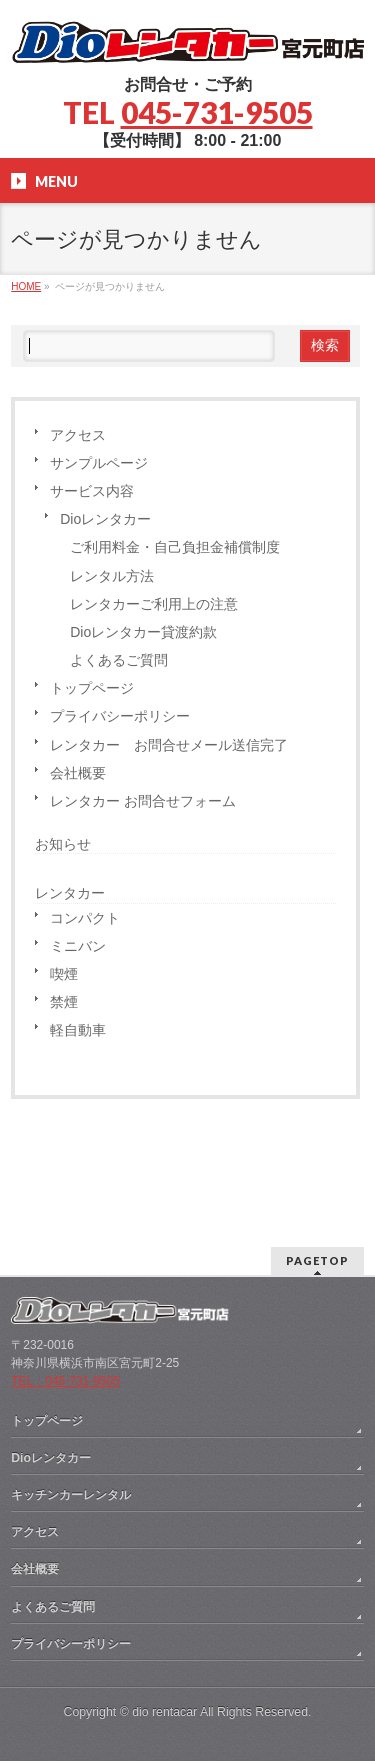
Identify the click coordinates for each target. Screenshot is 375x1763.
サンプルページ (99, 463)
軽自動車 (78, 1030)
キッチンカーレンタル (71, 1377)
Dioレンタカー (105, 519)
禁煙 (64, 1002)
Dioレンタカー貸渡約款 (143, 632)
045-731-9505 (217, 112)
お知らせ (63, 844)
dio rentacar (164, 1594)
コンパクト (85, 918)
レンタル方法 (112, 576)
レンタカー (70, 893)
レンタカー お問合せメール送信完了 (169, 745)
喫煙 (64, 974)
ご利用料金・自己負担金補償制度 (175, 547)
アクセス (78, 435)
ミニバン (78, 946)
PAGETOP (317, 1142)
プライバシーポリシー (120, 716)
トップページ (92, 688)
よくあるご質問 (119, 660)
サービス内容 (92, 491)
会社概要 (78, 773)
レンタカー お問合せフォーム (143, 801)
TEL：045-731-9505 (65, 1263)
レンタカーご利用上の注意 (154, 604)
